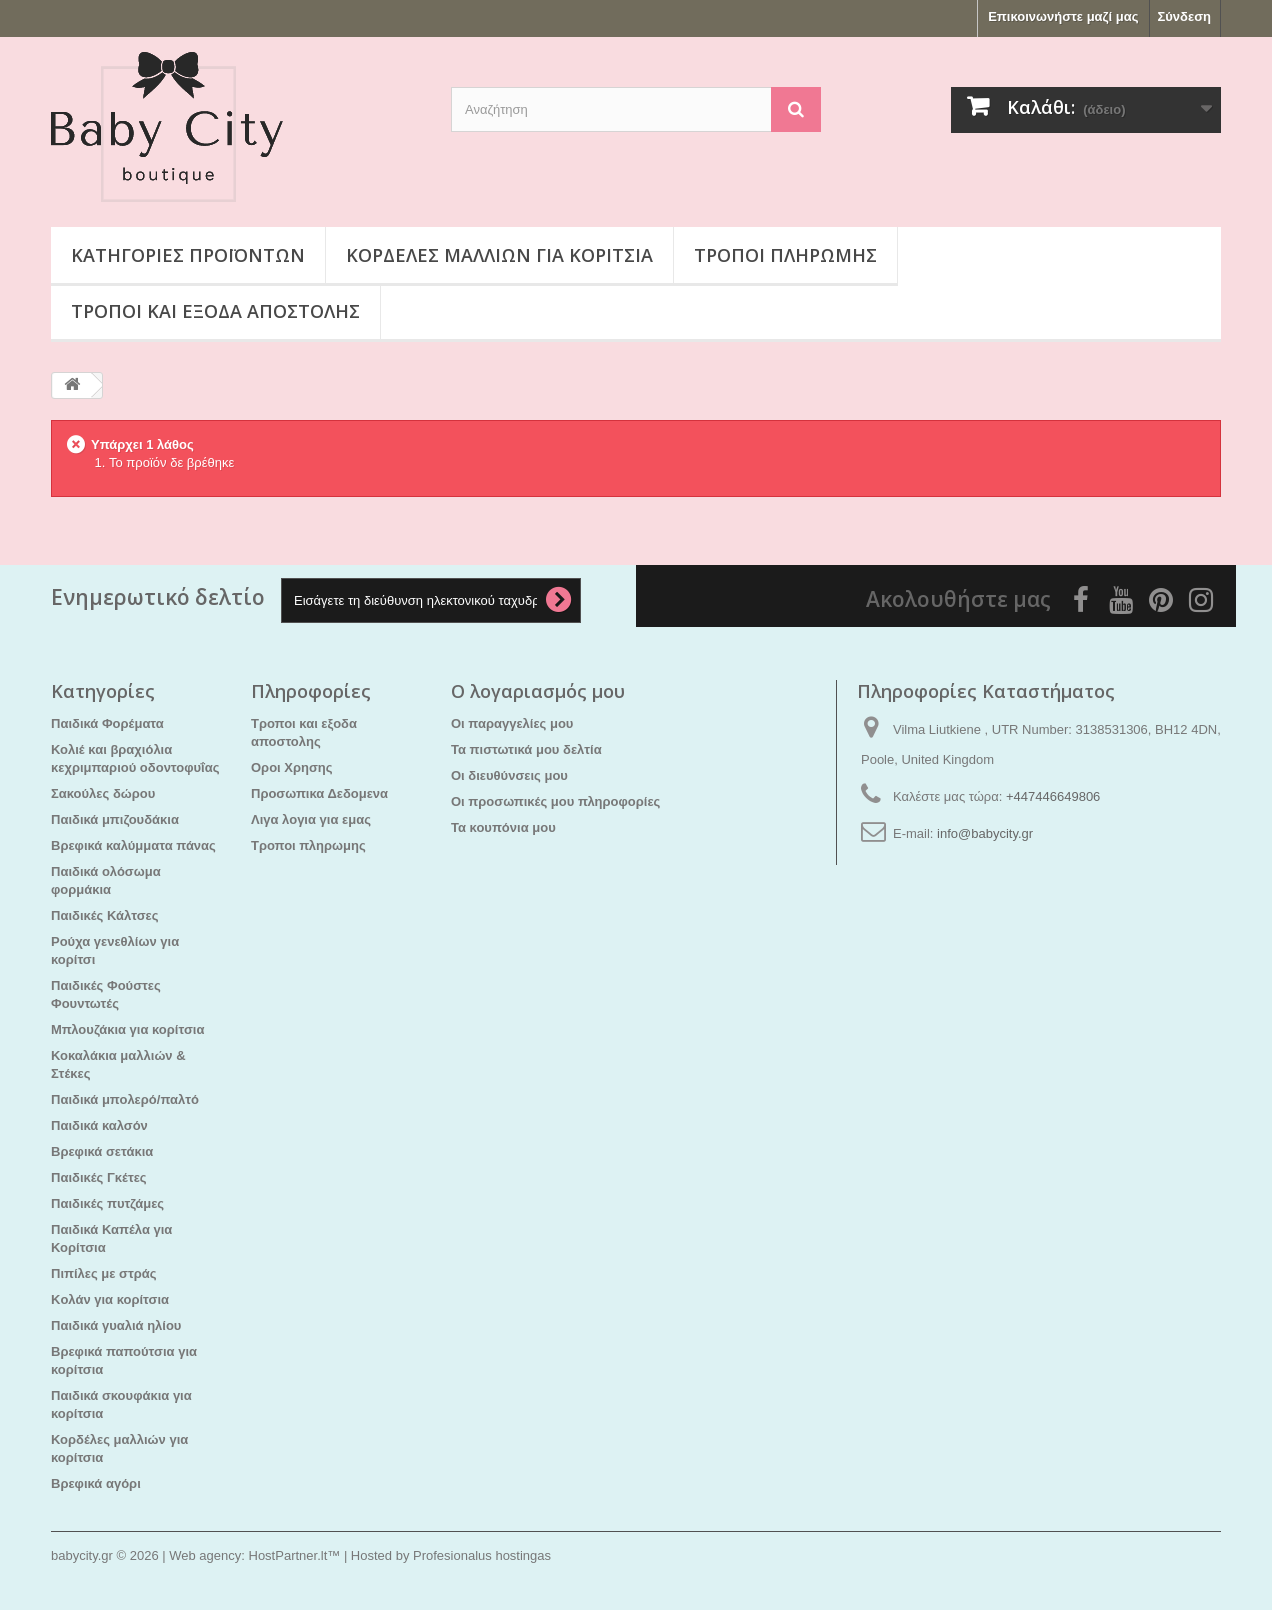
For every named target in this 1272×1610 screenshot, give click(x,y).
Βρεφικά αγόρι (96, 1483)
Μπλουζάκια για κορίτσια (127, 1029)
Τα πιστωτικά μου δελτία (526, 749)
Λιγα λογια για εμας (311, 819)
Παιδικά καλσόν (99, 1125)
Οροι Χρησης (292, 767)
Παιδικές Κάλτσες (105, 915)
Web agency (205, 1555)
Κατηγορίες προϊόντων (188, 255)
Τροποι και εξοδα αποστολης (215, 311)
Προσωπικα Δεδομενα (319, 793)
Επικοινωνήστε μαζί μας (1063, 16)
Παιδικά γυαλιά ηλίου (116, 1325)
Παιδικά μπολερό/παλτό (125, 1099)
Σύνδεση (1185, 16)
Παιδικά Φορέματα (107, 723)
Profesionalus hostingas (482, 1555)
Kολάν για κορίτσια (110, 1299)
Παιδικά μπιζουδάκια (115, 819)
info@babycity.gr (985, 833)
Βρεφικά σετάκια (102, 1151)
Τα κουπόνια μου (503, 827)
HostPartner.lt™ (295, 1555)
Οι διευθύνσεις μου (509, 775)
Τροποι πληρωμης (785, 255)
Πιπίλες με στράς (104, 1273)
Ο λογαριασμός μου (538, 691)
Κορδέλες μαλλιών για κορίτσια (499, 255)
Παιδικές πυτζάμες (107, 1203)
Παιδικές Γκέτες (99, 1177)
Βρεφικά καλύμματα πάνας (133, 845)
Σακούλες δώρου (103, 793)
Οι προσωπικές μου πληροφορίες (555, 801)
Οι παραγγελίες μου (512, 723)
